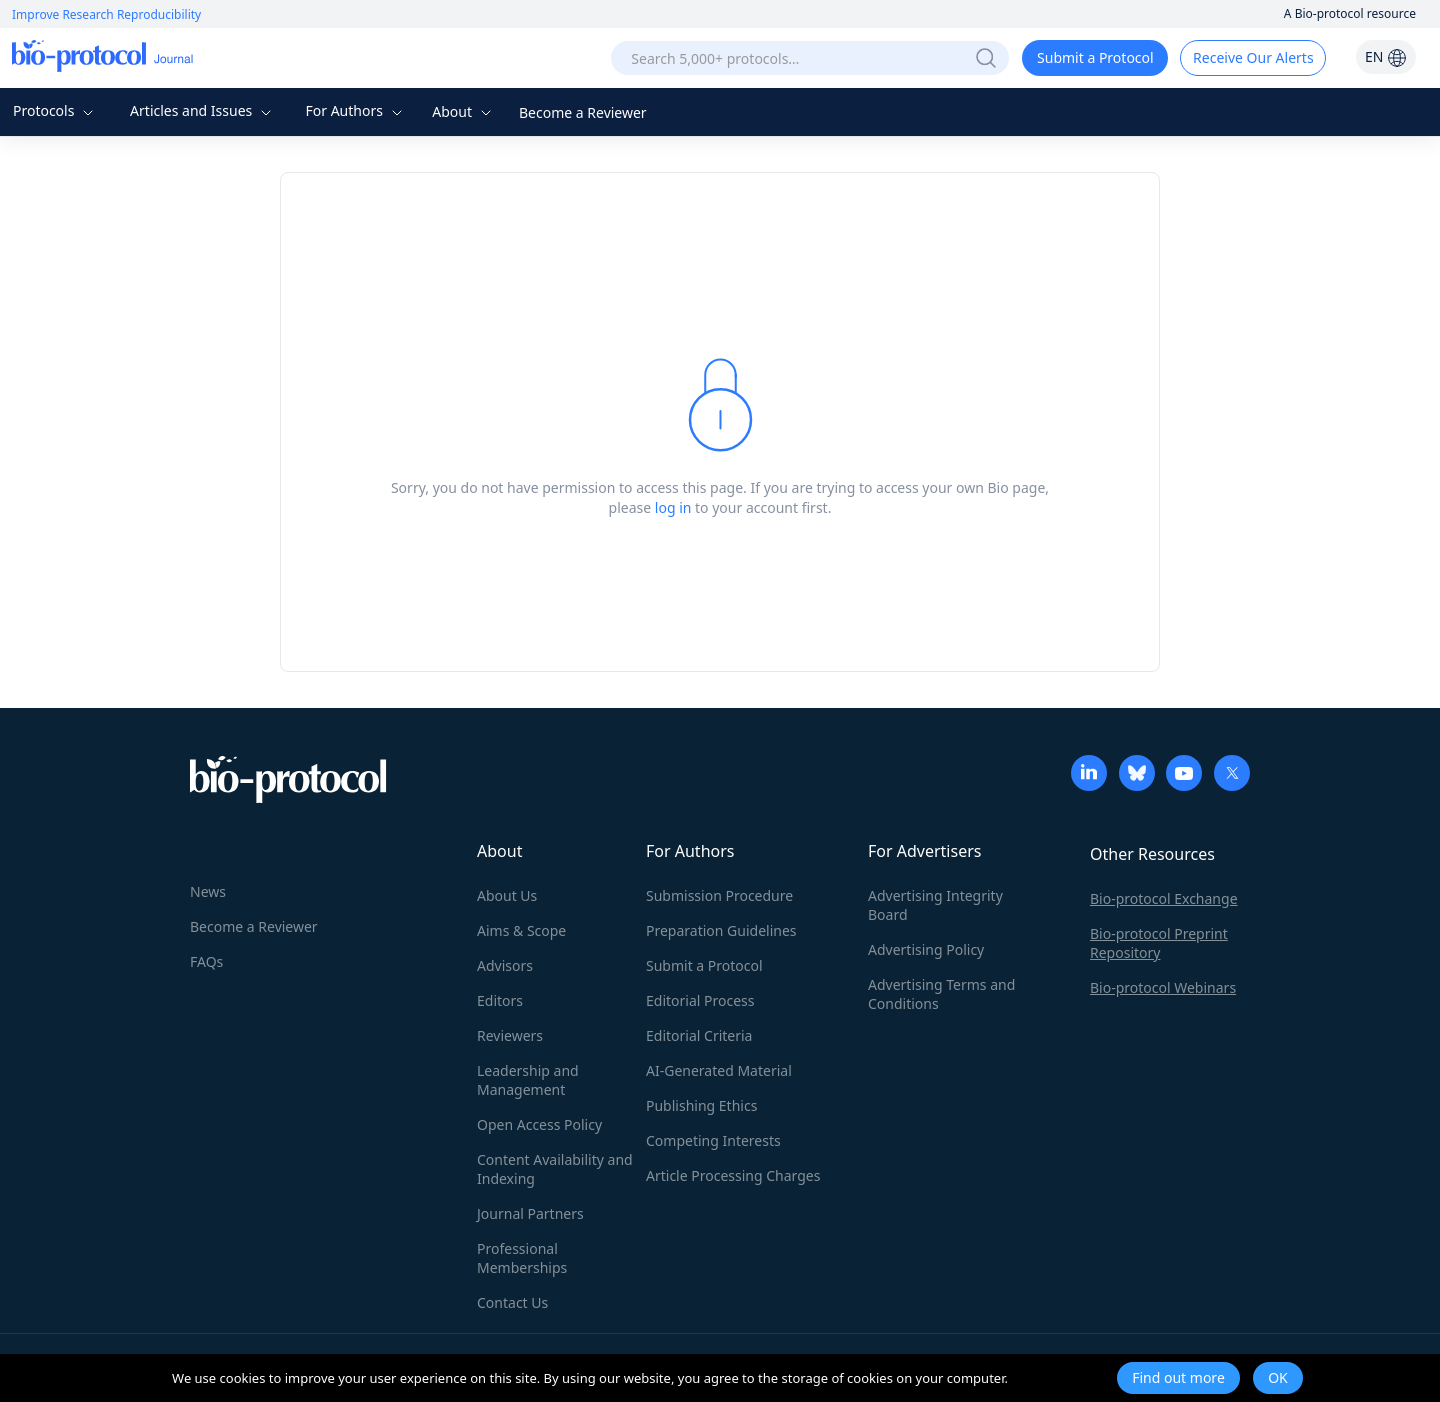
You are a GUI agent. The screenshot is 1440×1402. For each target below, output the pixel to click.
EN (1386, 56)
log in (673, 507)
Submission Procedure (719, 895)
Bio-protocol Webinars (1163, 987)
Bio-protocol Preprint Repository (1159, 943)
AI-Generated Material (719, 1070)
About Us (507, 895)
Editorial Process (700, 1000)
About (463, 111)
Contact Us (512, 1302)
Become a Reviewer (583, 112)
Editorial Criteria (699, 1035)
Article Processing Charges (733, 1175)
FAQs (206, 961)
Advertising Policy (926, 949)
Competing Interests (713, 1140)
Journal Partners (530, 1213)
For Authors (355, 110)
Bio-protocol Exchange (1164, 898)
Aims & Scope (521, 930)
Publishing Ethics (701, 1105)
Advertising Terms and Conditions (941, 994)
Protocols (55, 110)
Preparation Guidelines (721, 930)
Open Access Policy (539, 1124)
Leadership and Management (528, 1080)
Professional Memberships (522, 1258)
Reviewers (510, 1035)
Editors (500, 1000)
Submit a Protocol (1095, 57)
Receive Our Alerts (1253, 57)
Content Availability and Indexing (555, 1169)
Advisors (505, 965)
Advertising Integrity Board (935, 905)
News (208, 891)
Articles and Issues (203, 110)
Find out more (1178, 1377)
